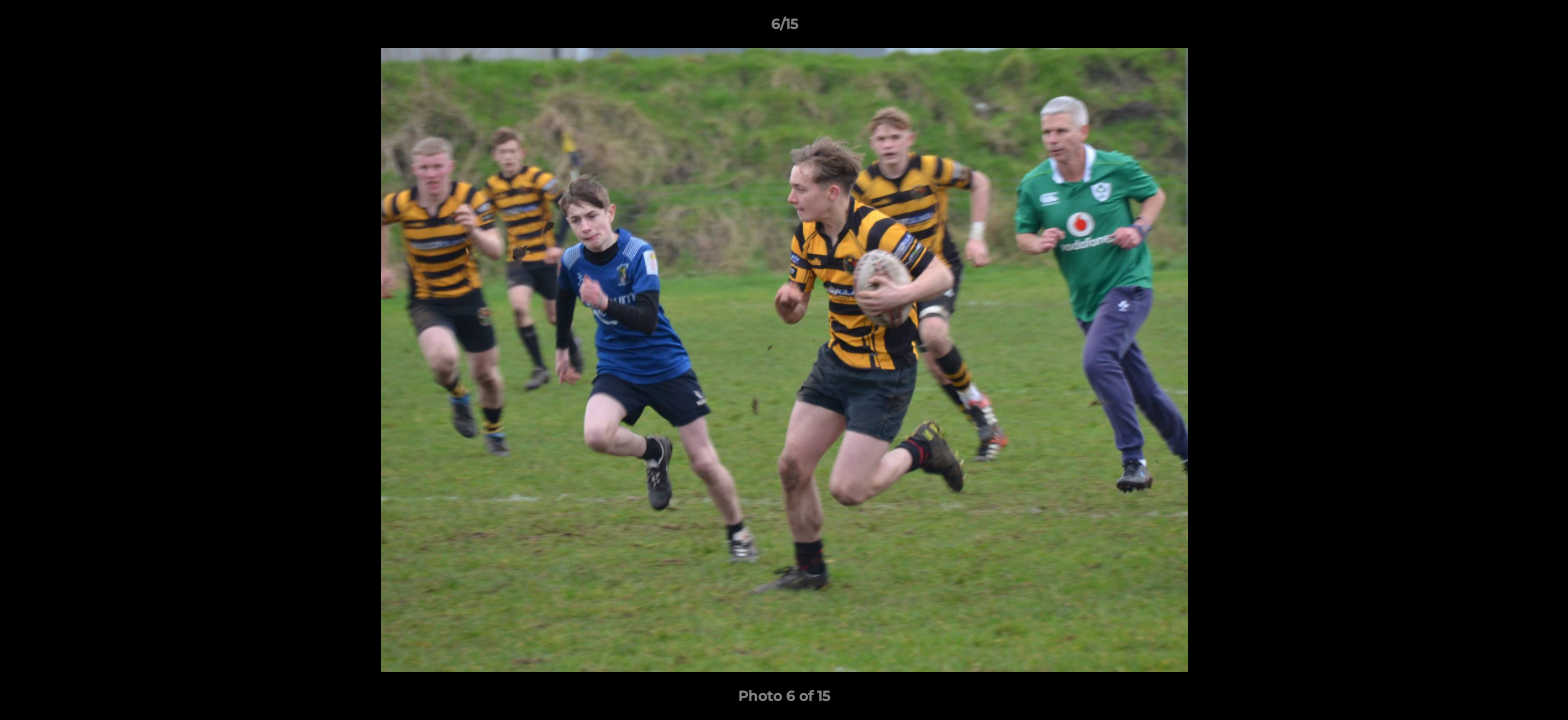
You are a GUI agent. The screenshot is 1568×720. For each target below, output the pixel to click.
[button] (1532, 29)
